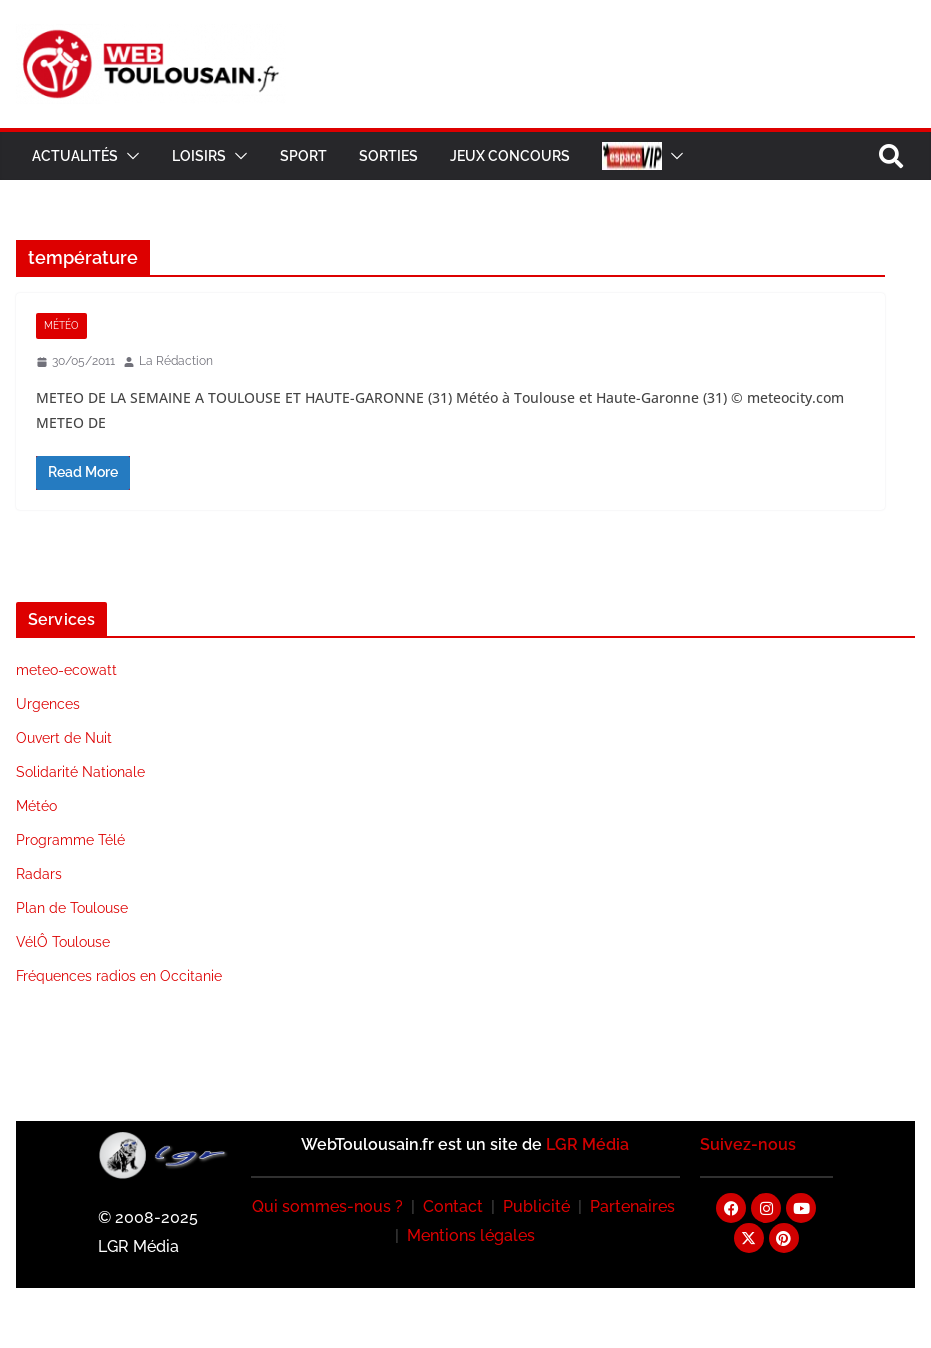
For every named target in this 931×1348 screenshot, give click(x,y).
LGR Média (587, 1144)
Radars (39, 874)
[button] (129, 156)
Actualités (75, 156)
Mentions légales (471, 1235)
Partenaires (632, 1206)
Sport (303, 156)
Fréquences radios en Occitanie (119, 976)
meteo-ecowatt (66, 670)
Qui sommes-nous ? (327, 1206)
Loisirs (199, 156)
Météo (61, 325)
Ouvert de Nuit (64, 738)
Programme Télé (70, 840)
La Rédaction (176, 361)
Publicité (536, 1206)
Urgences (48, 704)
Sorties (388, 156)
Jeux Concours (510, 156)
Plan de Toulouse (72, 908)
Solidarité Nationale (80, 772)
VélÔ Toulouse (63, 942)
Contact (453, 1206)
